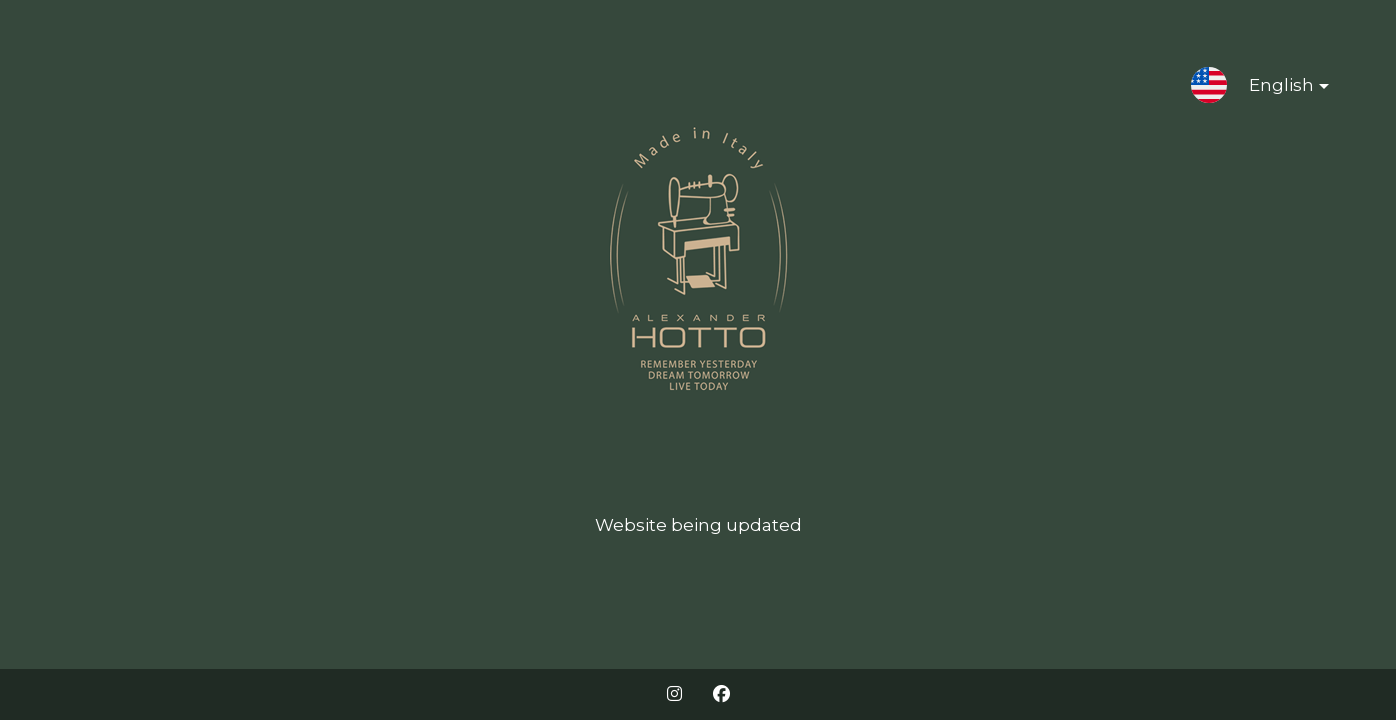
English (1273, 89)
